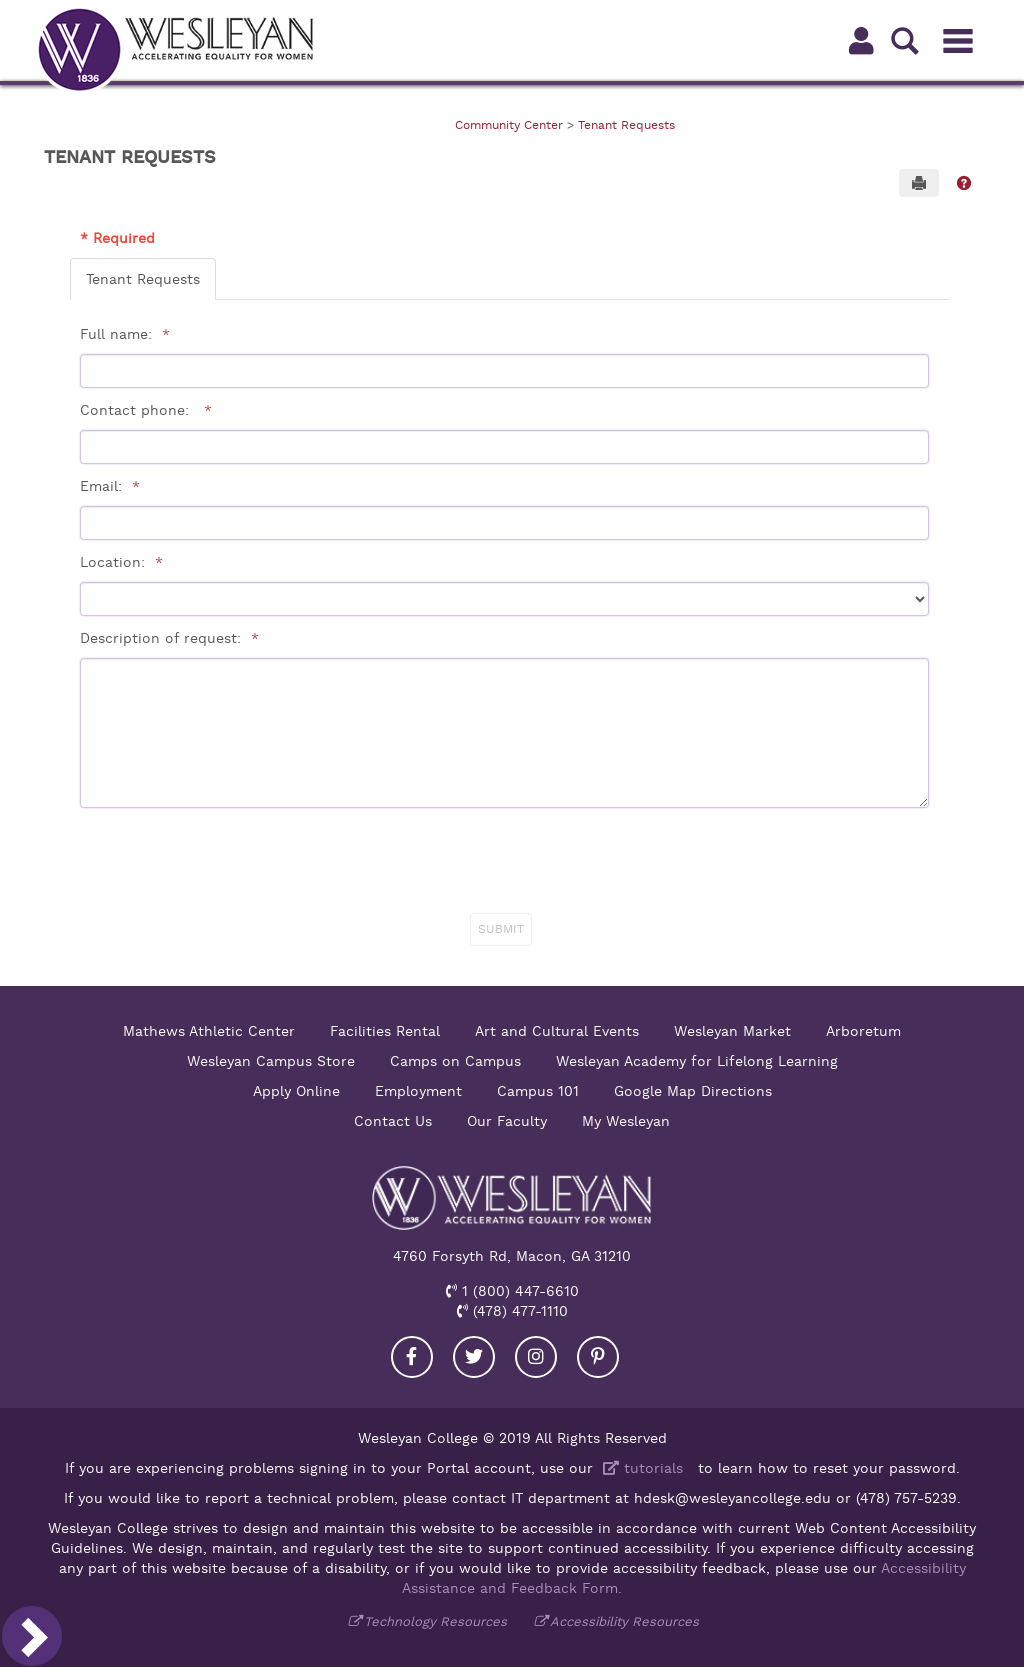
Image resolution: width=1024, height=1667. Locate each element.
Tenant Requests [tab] (143, 279)
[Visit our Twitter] (474, 1357)
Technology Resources (435, 1621)
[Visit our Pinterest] (598, 1357)
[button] (964, 183)
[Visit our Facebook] (412, 1357)
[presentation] (507, 862)
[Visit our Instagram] (536, 1357)
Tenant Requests (626, 125)
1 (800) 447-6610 (518, 1291)
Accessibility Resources (624, 1621)
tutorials (640, 1468)
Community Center (509, 125)
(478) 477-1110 (518, 1311)
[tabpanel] (509, 625)
